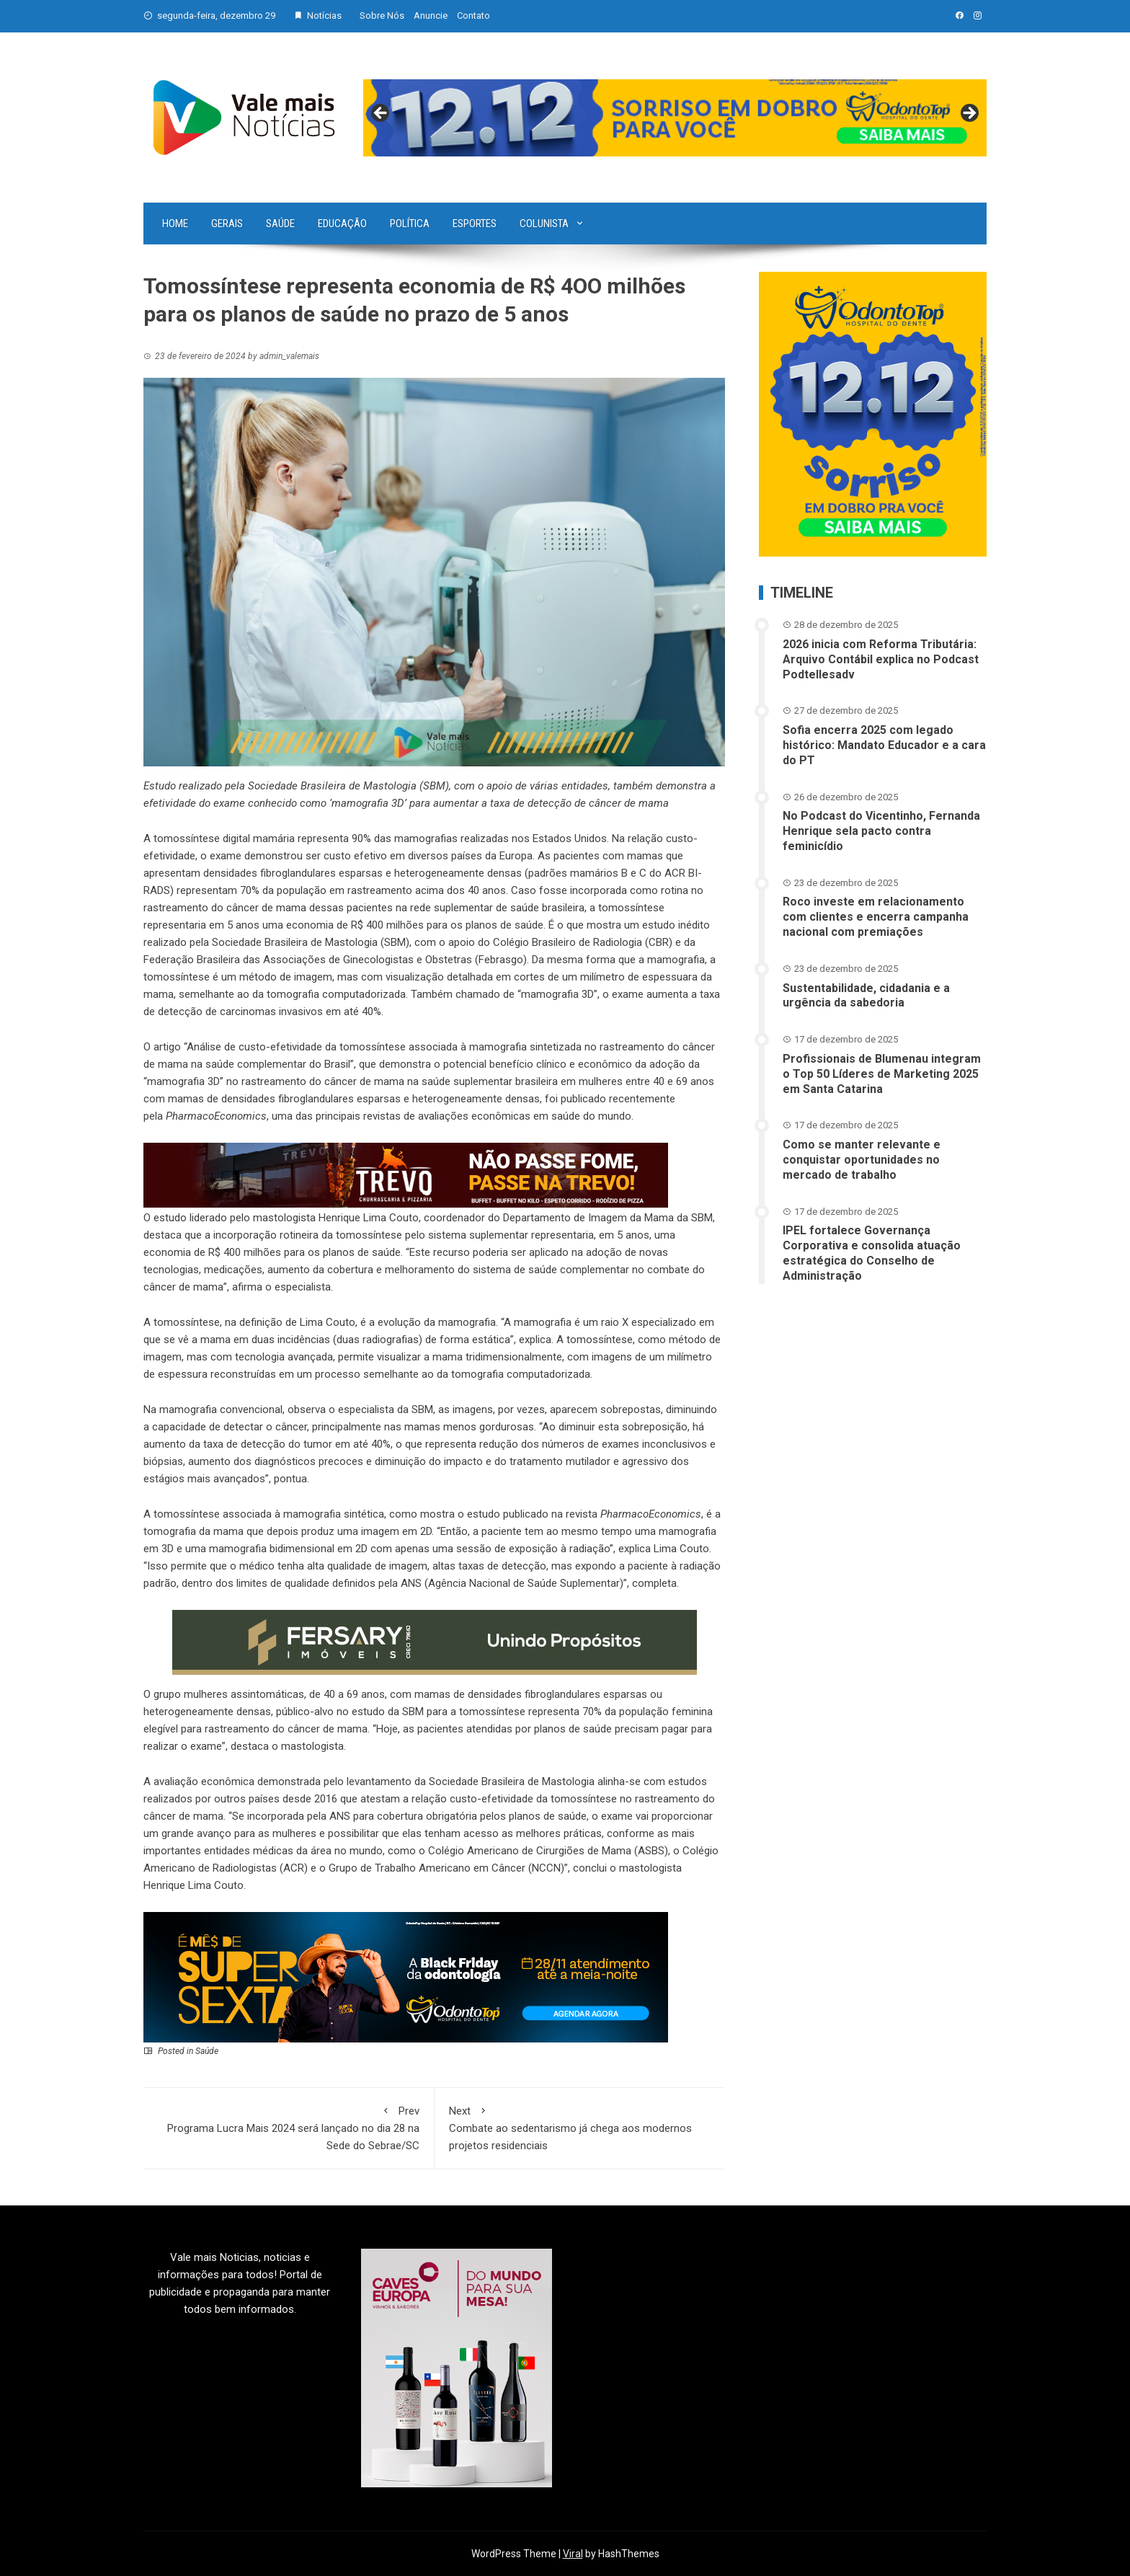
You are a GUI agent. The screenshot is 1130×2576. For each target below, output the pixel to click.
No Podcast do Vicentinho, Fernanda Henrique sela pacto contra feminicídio (881, 831)
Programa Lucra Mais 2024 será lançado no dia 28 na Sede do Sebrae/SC (288, 2127)
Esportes (475, 223)
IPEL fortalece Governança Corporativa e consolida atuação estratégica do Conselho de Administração (872, 1252)
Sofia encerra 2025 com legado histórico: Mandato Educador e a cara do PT (884, 745)
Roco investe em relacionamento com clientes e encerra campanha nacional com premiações (876, 917)
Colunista (544, 223)
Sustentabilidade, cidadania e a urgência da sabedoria (866, 995)
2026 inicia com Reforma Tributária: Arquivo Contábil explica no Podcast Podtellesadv (881, 659)
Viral (573, 2553)
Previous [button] (381, 114)
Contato (473, 15)
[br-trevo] (405, 1174)
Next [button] (968, 114)
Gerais (227, 223)
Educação (342, 223)
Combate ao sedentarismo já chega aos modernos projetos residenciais (580, 2127)
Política (410, 223)
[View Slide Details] (675, 117)
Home (175, 223)
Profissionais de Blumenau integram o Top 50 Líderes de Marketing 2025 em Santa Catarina (882, 1074)
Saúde (280, 223)
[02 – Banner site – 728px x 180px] (405, 1976)
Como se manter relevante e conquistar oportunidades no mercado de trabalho (861, 1160)
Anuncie (431, 15)
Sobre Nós (382, 15)
